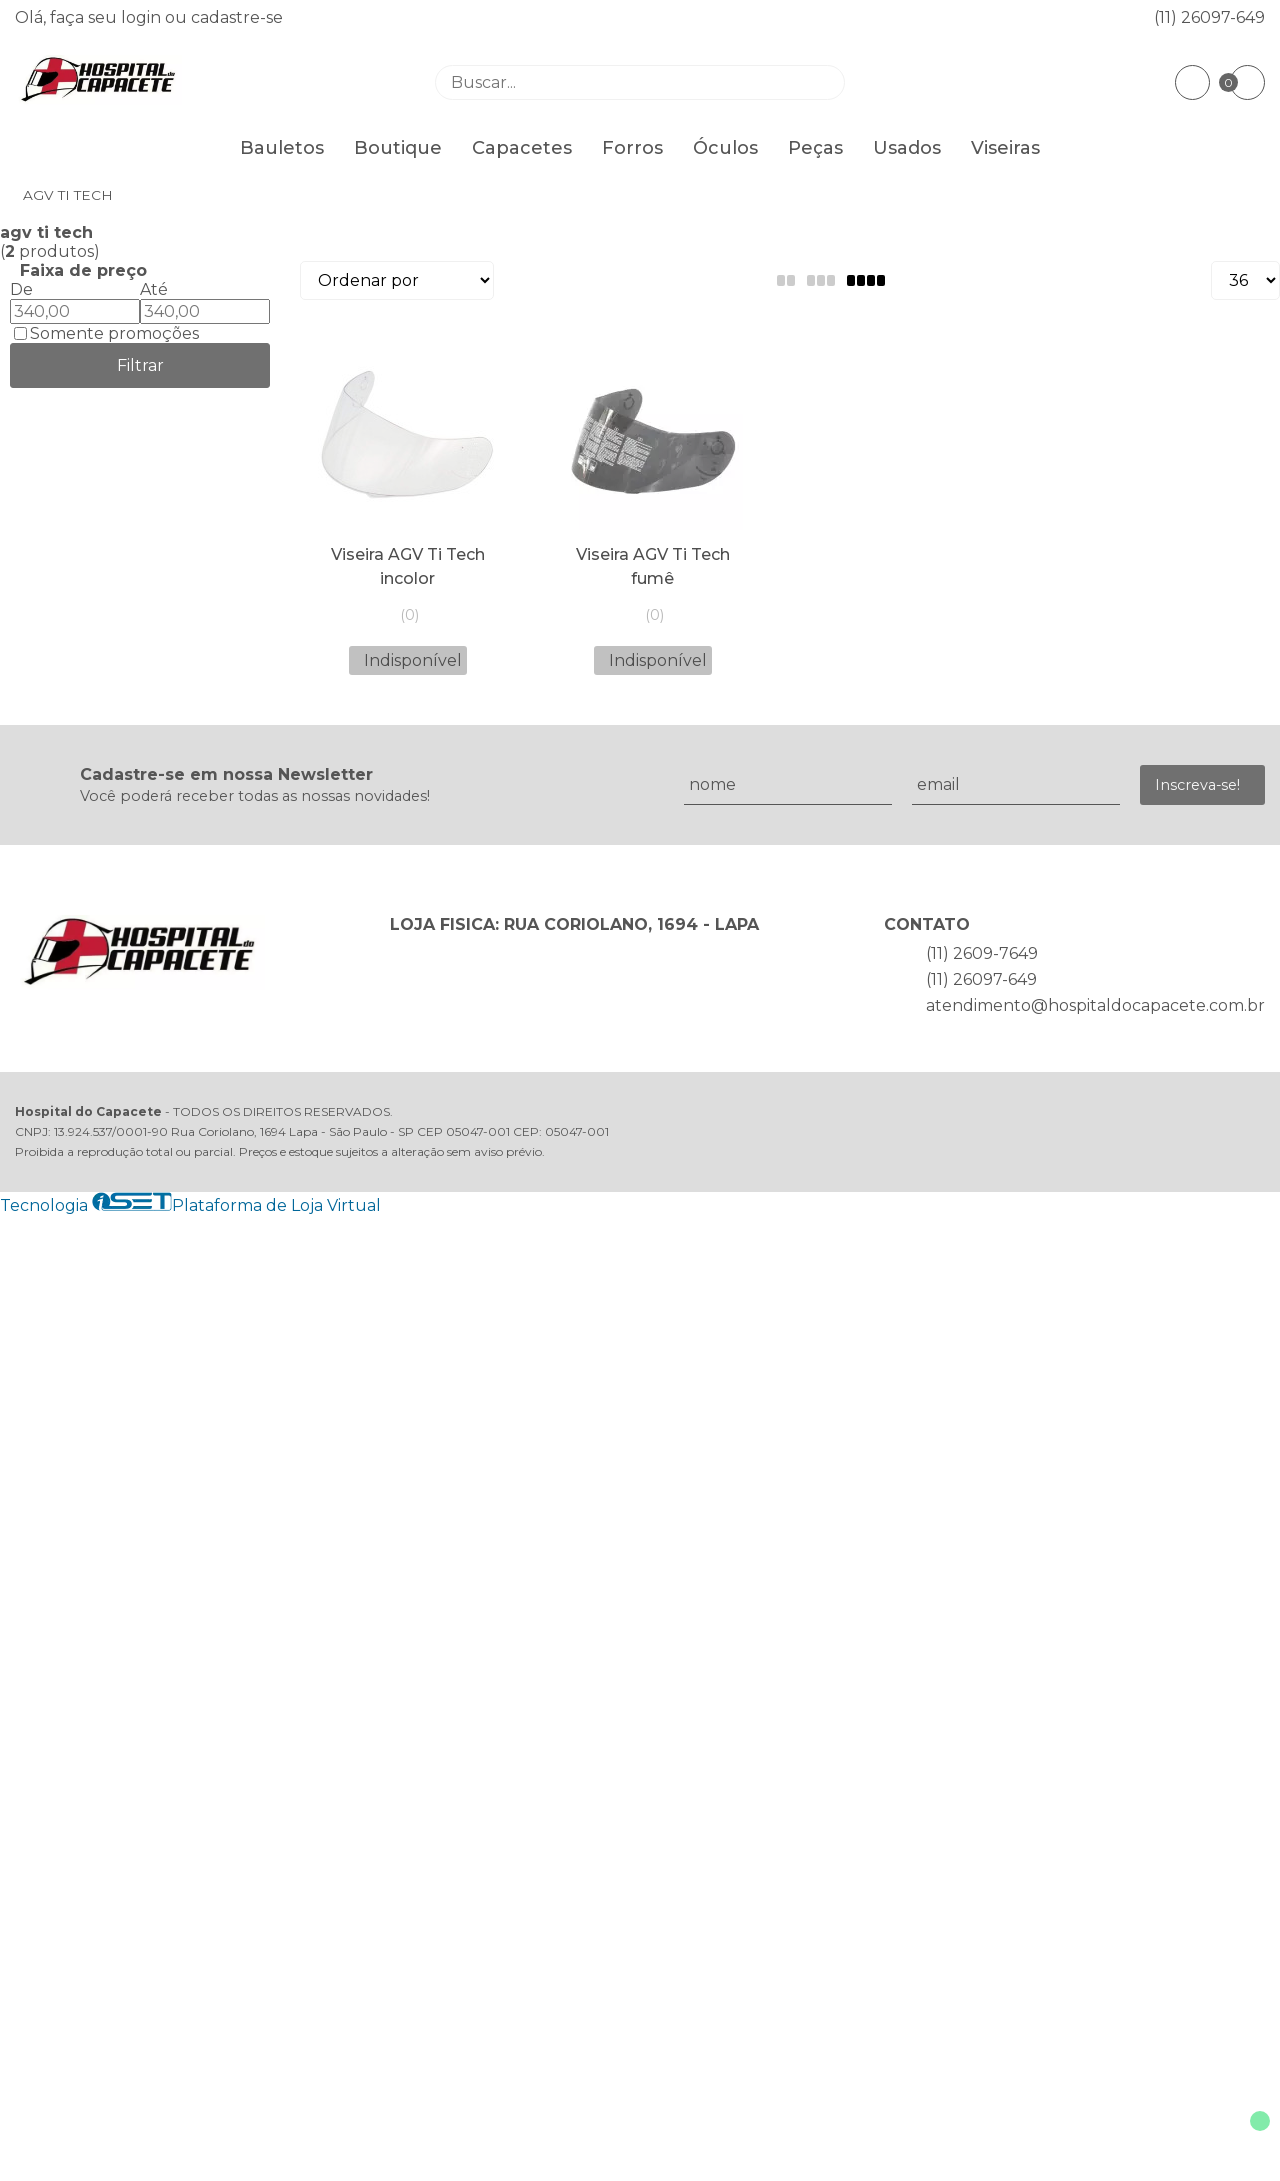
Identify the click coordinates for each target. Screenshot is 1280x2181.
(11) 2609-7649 (982, 953)
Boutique (398, 148)
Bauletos (282, 148)
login (143, 17)
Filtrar (140, 365)
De (21, 289)
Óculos (725, 148)
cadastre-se (237, 17)
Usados (907, 148)
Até (154, 289)
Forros (632, 148)
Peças (815, 148)
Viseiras (1005, 148)
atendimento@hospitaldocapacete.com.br (1095, 1005)
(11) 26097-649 (1209, 17)
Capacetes (522, 148)
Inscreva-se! (1197, 785)
